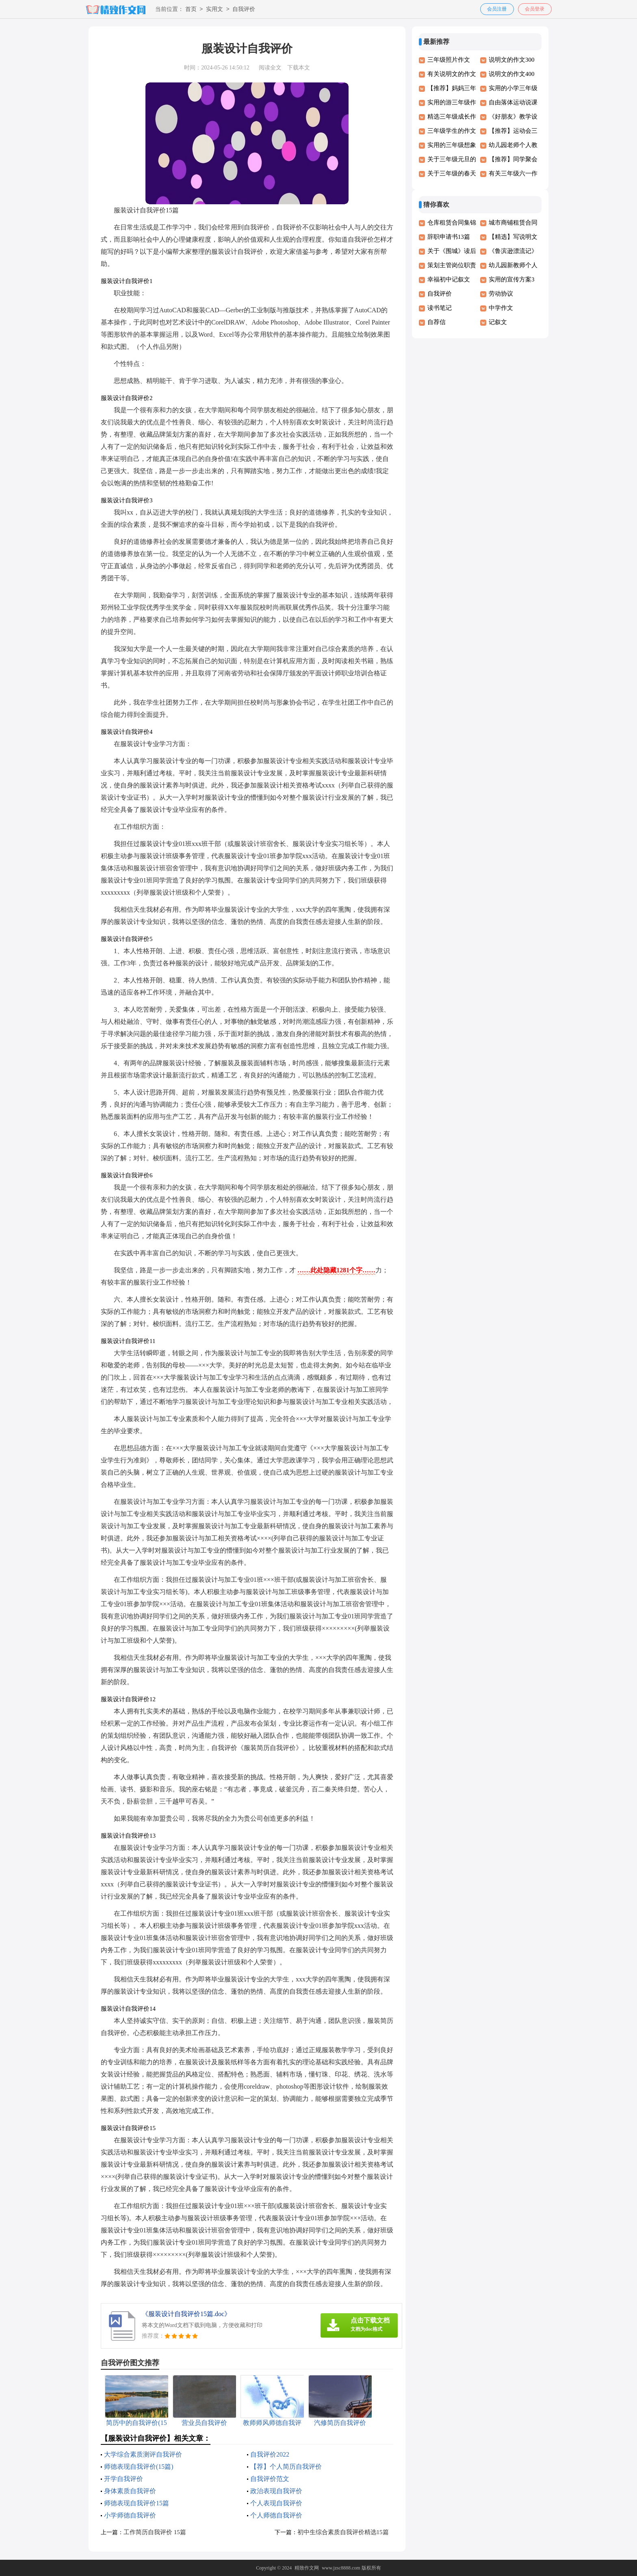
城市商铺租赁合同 (513, 222)
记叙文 (498, 322)
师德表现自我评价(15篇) (138, 2466)
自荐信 (436, 322)
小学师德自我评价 (130, 2515)
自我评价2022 (269, 2454)
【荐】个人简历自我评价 (286, 2466)
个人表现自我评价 (276, 2503)
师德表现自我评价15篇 (136, 2503)
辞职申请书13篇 (448, 237)
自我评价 (243, 9)
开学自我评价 (123, 2478)
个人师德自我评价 (276, 2515)
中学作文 (501, 308)
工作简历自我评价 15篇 (155, 2532)
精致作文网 (307, 2568)
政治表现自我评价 (276, 2490)
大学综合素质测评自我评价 (143, 2454)
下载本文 (298, 68)
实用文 (214, 9)
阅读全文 (270, 68)
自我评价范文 (269, 2478)
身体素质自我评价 (130, 2490)
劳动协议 (501, 293)
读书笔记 (439, 308)
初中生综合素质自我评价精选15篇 (343, 2532)
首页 (191, 9)
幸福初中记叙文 (448, 279)
